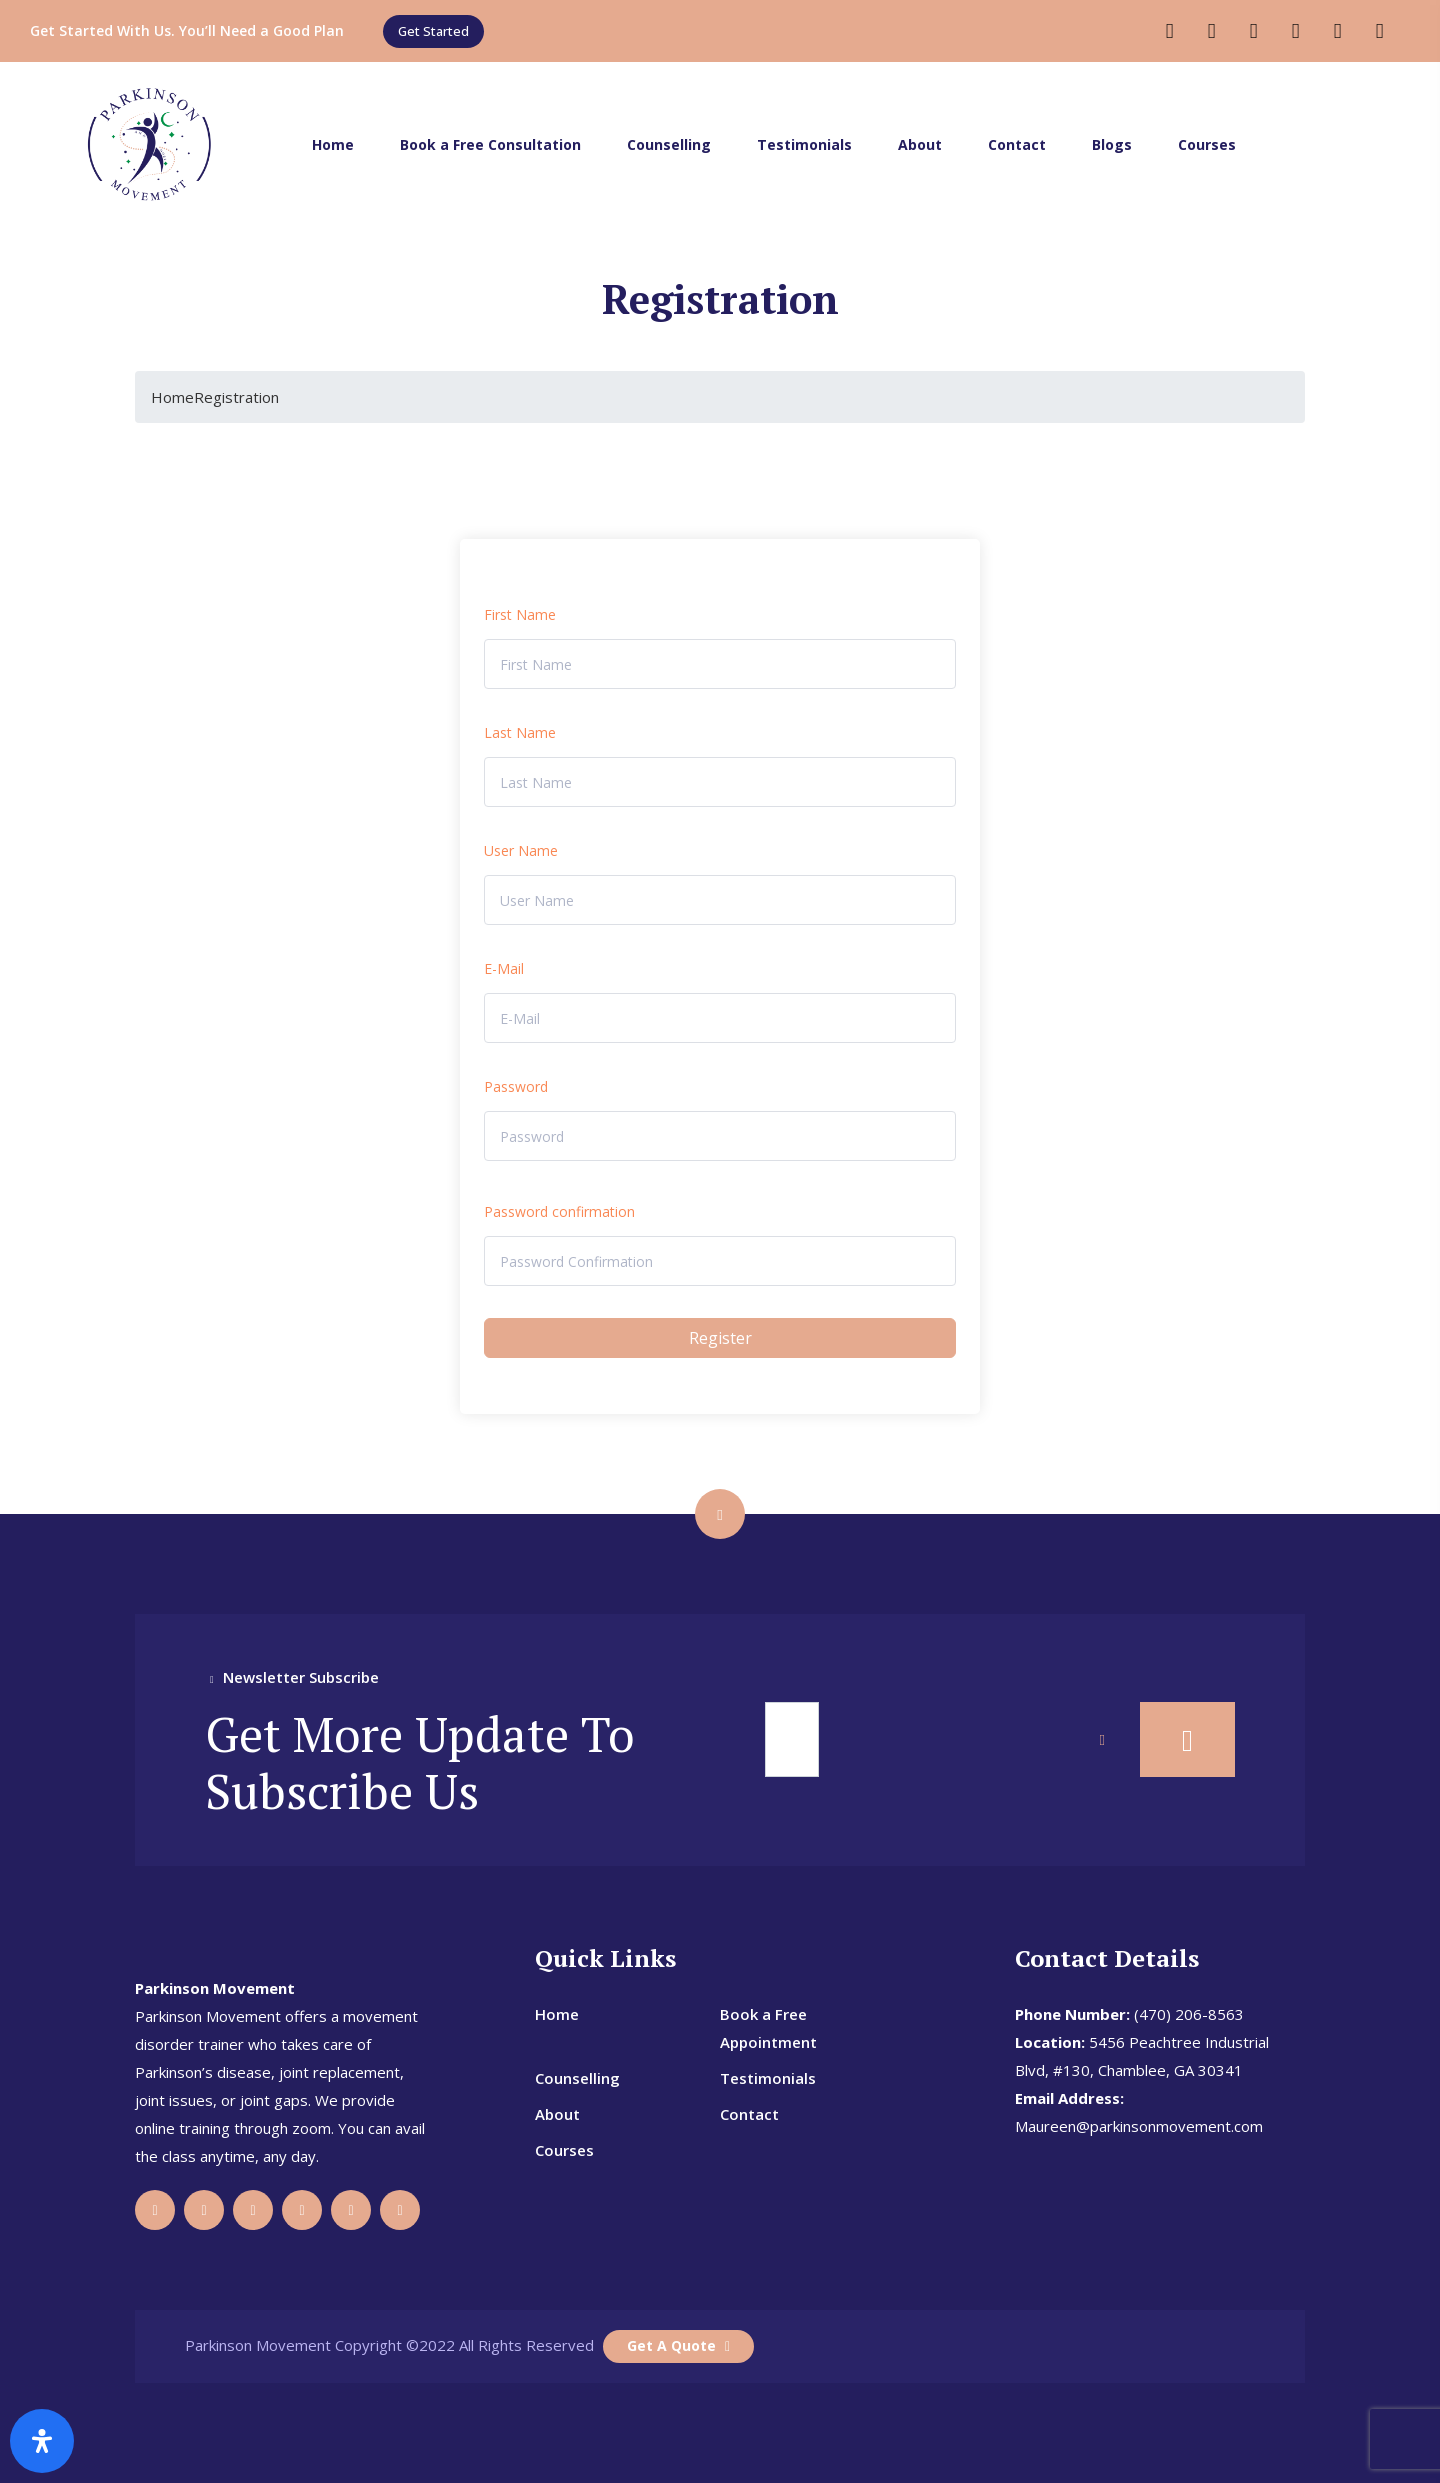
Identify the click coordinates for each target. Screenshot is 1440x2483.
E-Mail (504, 968)
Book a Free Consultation (490, 144)
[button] (433, 31)
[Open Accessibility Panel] (42, 2441)
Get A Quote (678, 2345)
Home (333, 144)
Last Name (520, 732)
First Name (520, 614)
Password (516, 1086)
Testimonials (804, 144)
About (920, 144)
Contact (1017, 144)
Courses (1207, 144)
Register (720, 1338)
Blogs (1112, 144)
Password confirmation (559, 1211)
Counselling (669, 144)
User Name (521, 850)
